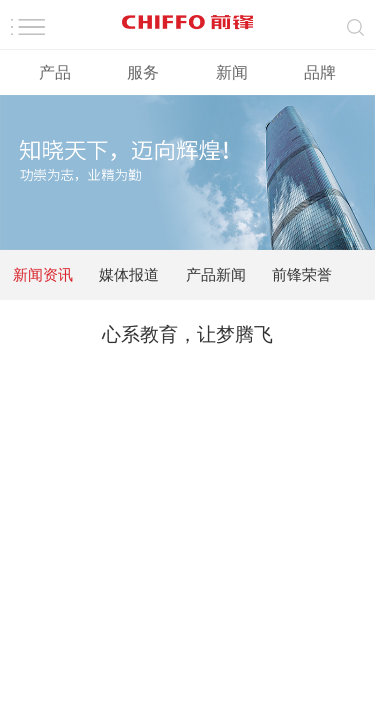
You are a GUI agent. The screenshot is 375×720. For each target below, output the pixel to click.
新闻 (232, 72)
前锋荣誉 (302, 274)
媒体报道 (129, 274)
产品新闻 (216, 274)
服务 (143, 72)
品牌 (320, 72)
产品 (55, 72)
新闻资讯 (43, 274)
